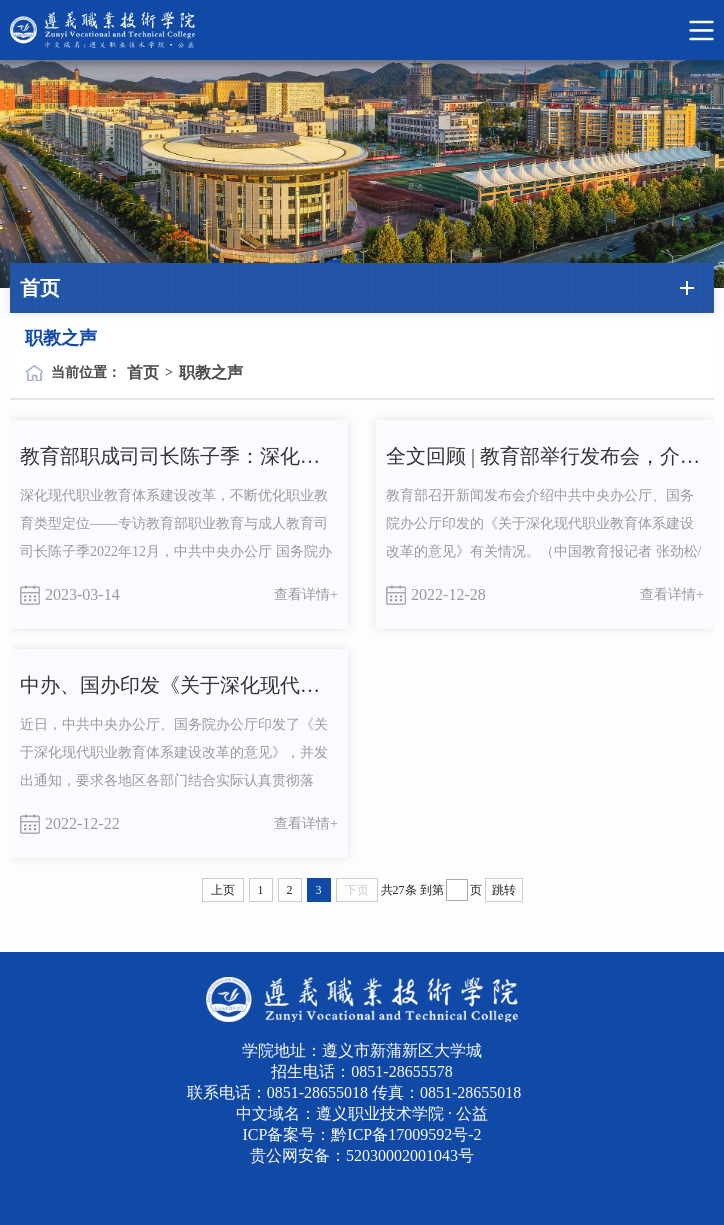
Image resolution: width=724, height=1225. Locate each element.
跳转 (504, 890)
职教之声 (211, 372)
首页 (143, 372)
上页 (223, 890)
